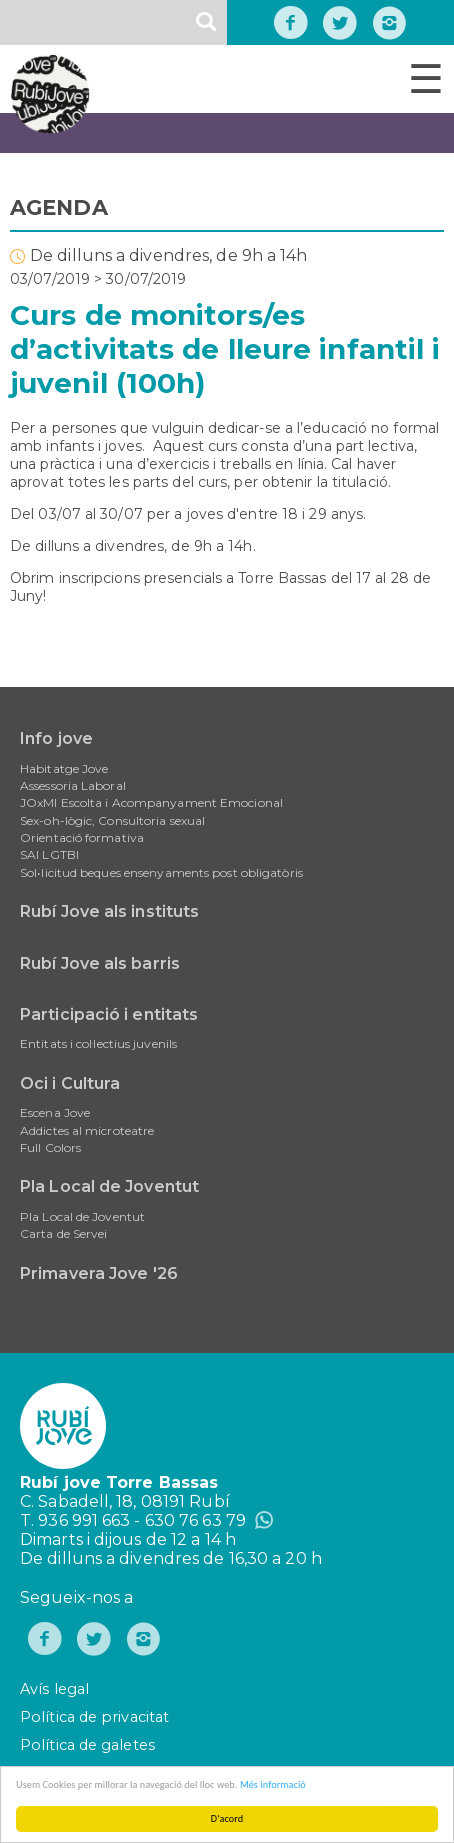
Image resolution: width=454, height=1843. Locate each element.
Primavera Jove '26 (99, 1273)
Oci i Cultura (70, 1083)
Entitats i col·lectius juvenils (98, 1043)
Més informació (273, 1784)
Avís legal (54, 1689)
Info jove (56, 738)
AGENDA (59, 207)
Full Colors (50, 1147)
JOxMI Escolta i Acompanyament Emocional (151, 802)
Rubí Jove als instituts (109, 911)
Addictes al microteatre (87, 1130)
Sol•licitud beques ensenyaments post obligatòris (161, 872)
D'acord (227, 1818)
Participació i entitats (109, 1014)
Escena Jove (55, 1112)
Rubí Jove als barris (100, 963)
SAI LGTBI (49, 854)
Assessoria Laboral (73, 785)
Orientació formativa (82, 837)
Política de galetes (87, 1745)
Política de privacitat (94, 1717)
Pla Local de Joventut (109, 1186)
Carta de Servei (64, 1233)
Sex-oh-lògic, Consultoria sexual (112, 820)
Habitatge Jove (64, 768)
